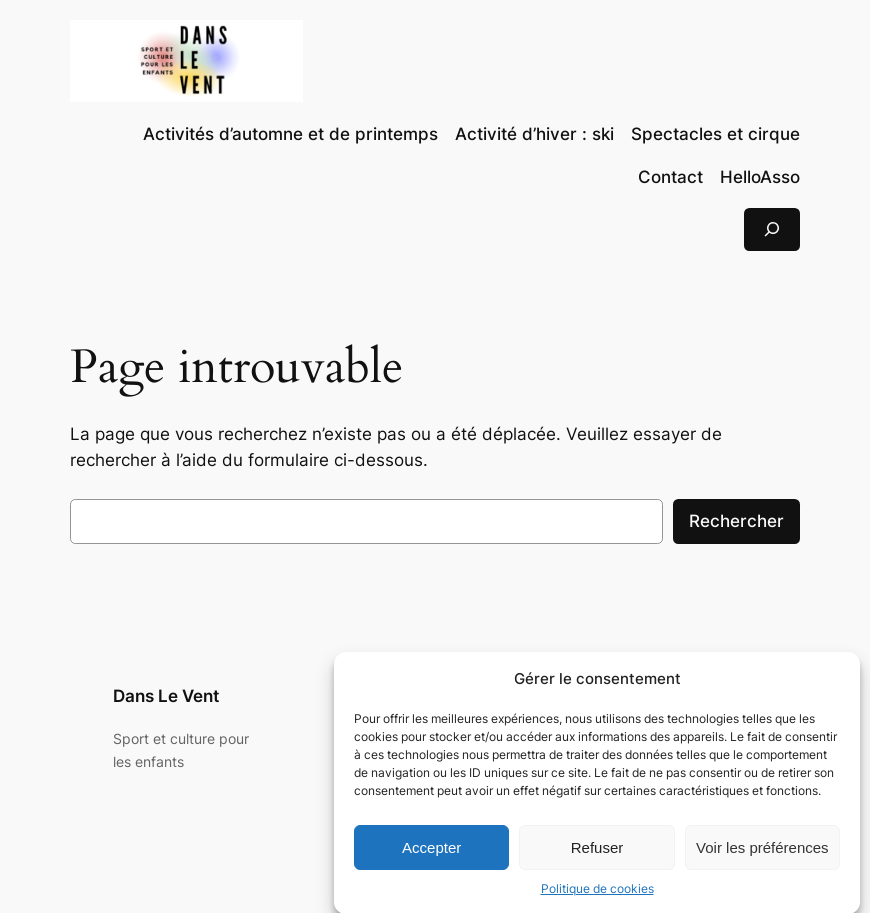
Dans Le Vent (166, 696)
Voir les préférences (762, 855)
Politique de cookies (597, 897)
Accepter (431, 855)
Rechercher (736, 521)
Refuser (597, 855)
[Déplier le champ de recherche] (772, 229)
